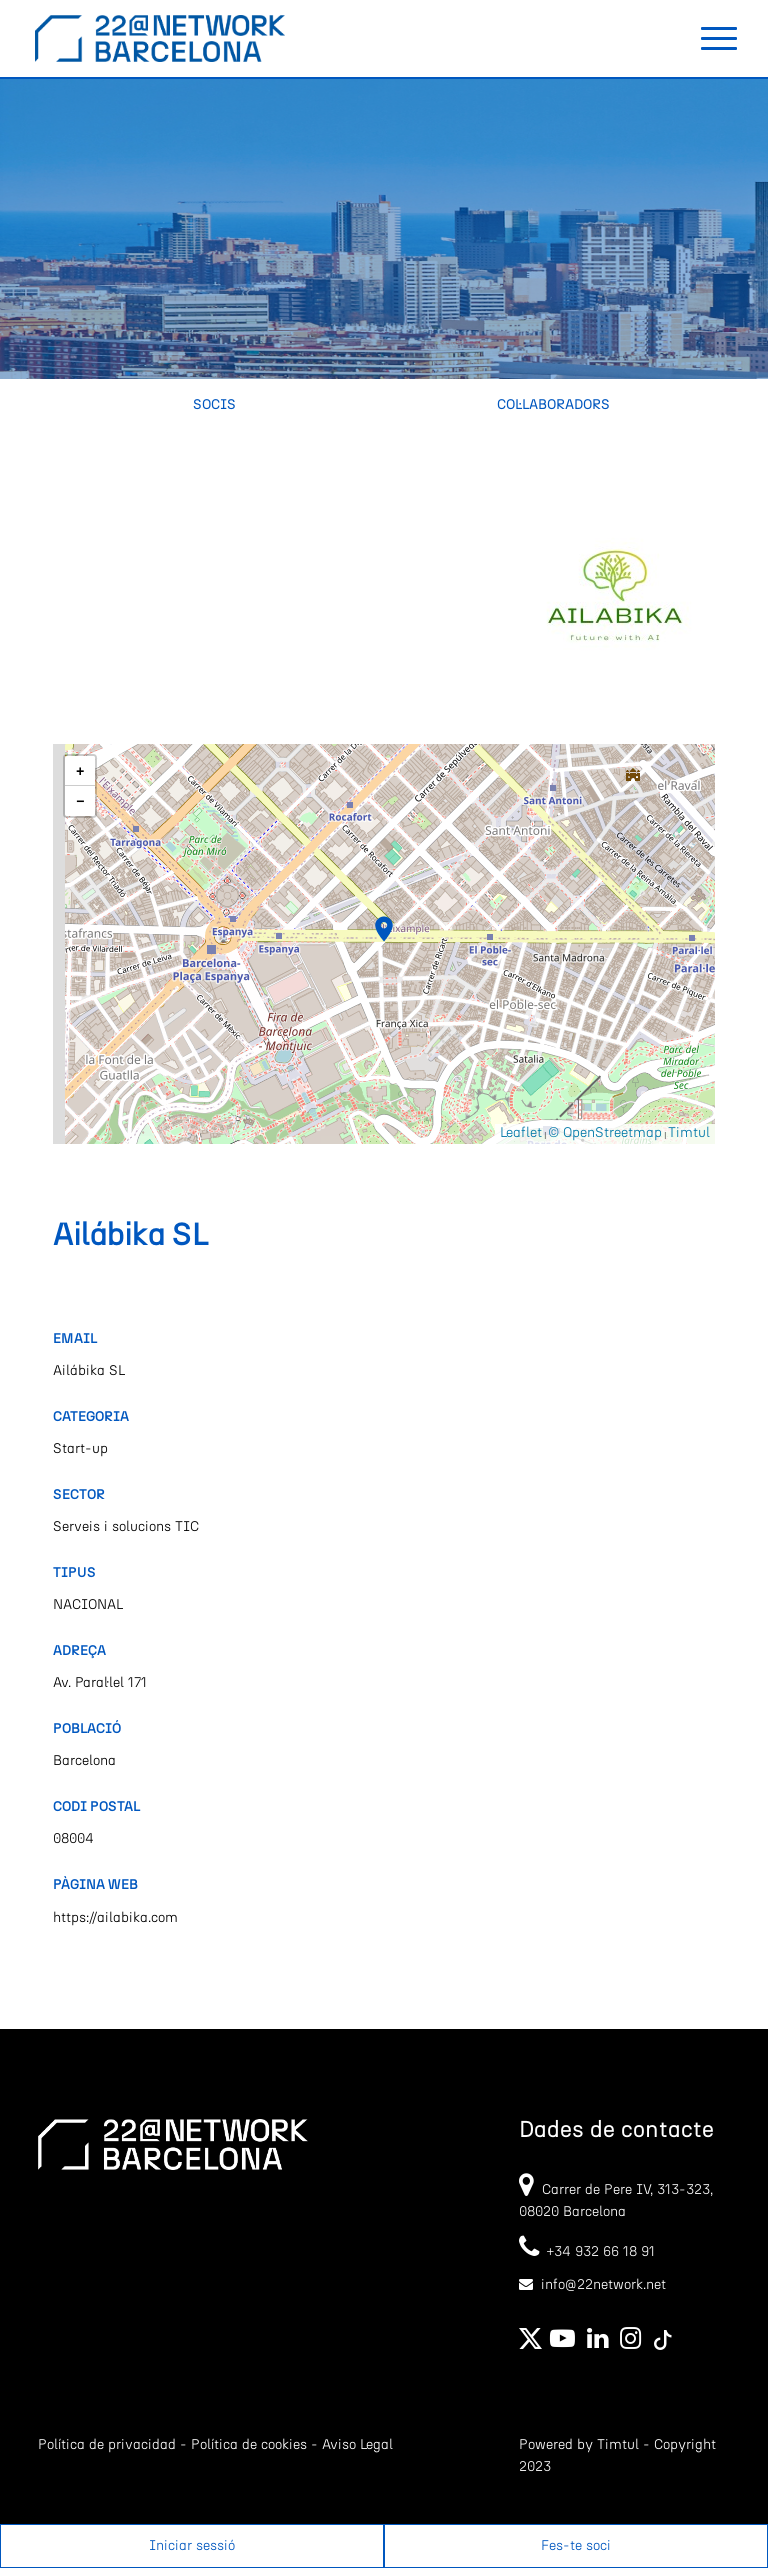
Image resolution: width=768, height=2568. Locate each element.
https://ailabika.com (115, 1918)
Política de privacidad (107, 2445)
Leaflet (521, 1133)
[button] (384, 929)
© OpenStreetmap (605, 1133)
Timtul (689, 1133)
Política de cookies (249, 2445)
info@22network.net (603, 2285)
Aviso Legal (357, 2445)
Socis (214, 405)
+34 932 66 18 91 (587, 2252)
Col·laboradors (553, 405)
